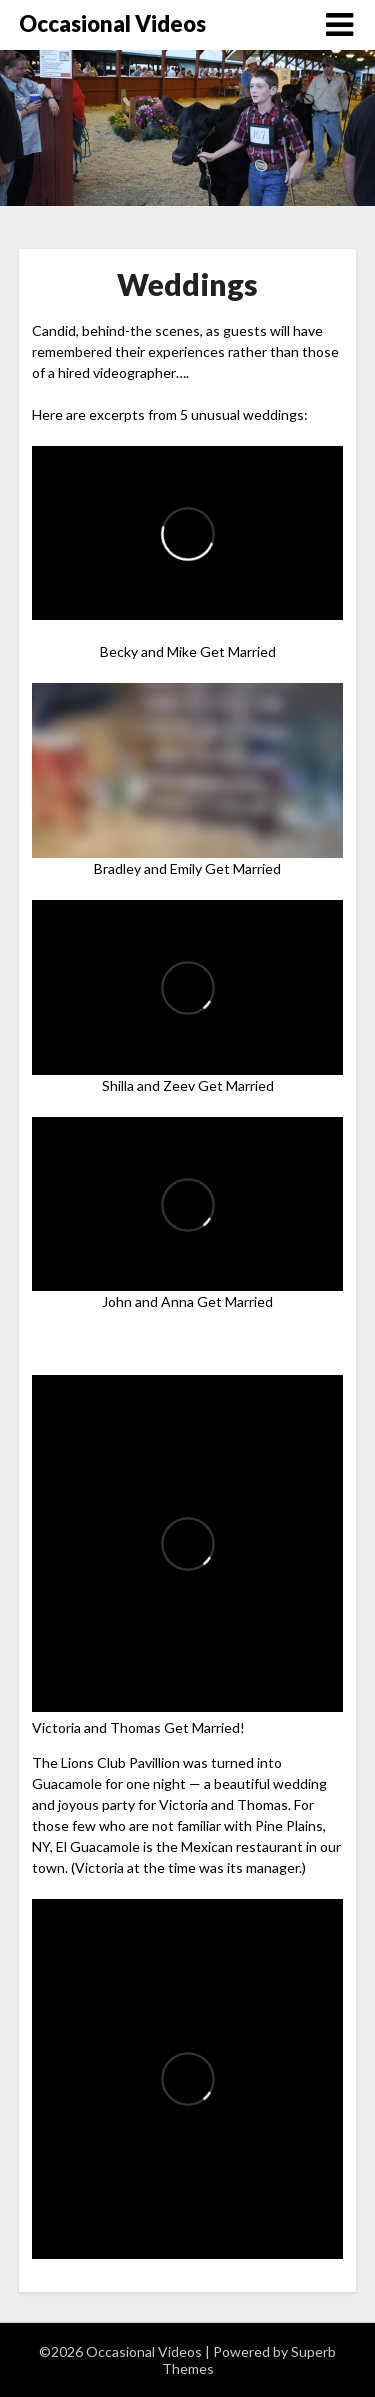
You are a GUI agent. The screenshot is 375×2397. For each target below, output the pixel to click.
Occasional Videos (112, 23)
